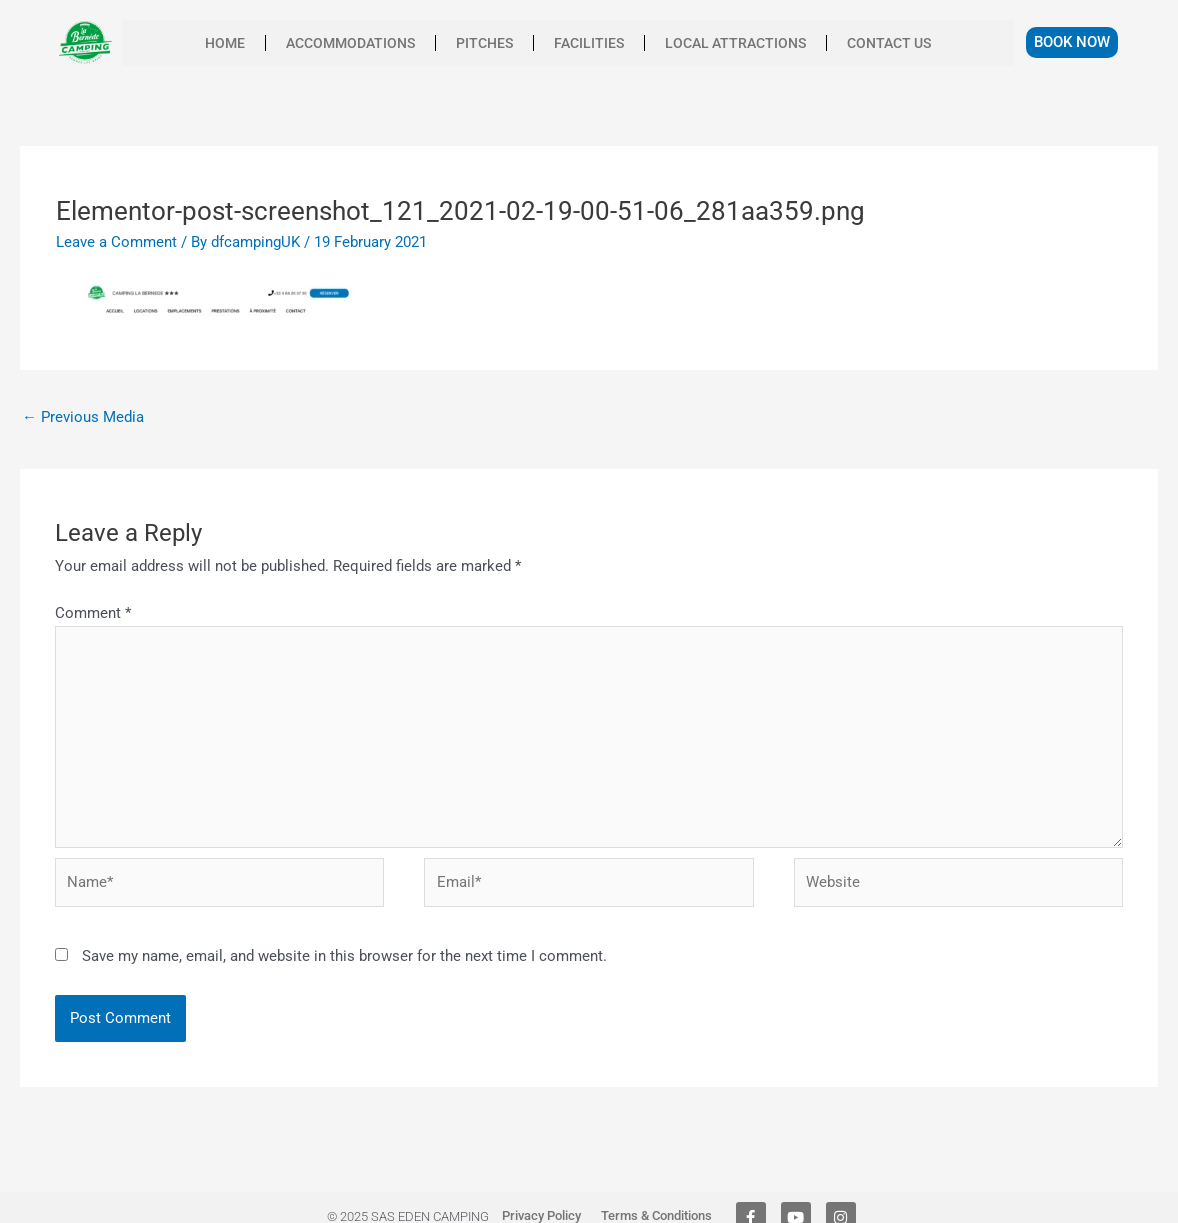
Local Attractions (735, 43)
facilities (589, 43)
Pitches (484, 43)
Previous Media (83, 417)
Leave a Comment (116, 242)
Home (225, 43)
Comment (93, 613)
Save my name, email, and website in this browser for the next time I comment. (344, 956)
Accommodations (350, 43)
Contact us (889, 43)
